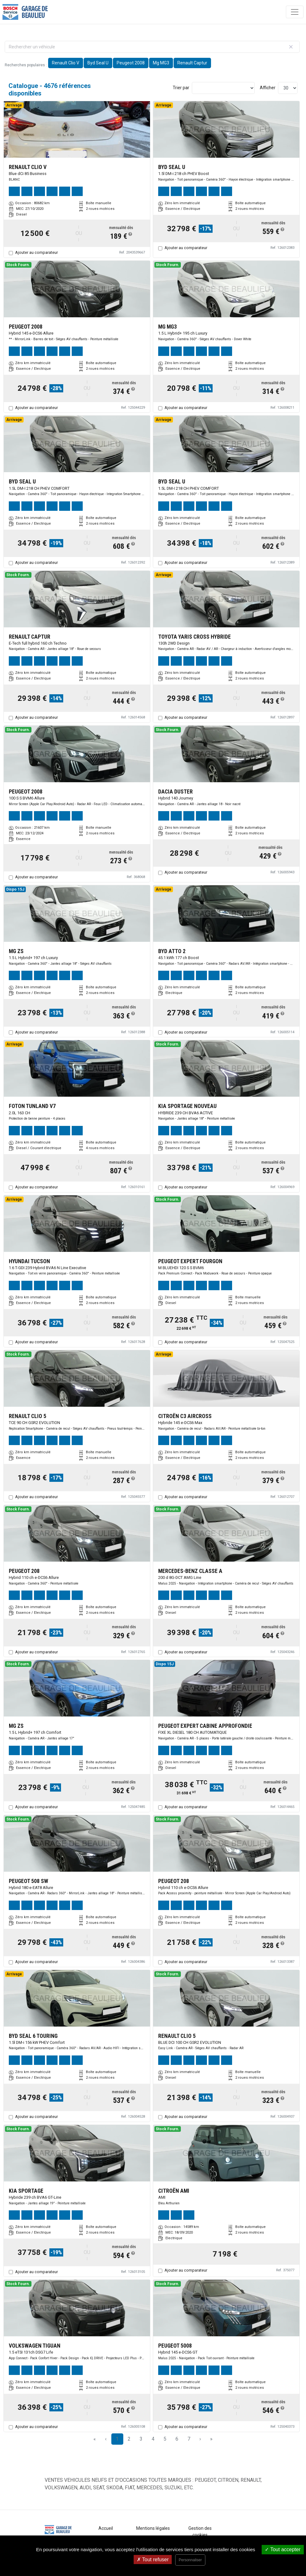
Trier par (181, 87)
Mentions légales (153, 2528)
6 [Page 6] (176, 2439)
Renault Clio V (65, 62)
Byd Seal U (97, 62)
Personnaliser (190, 2560)
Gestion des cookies (200, 2531)
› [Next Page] (200, 2439)
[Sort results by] (223, 88)
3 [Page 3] (141, 2439)
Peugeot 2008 (131, 62)
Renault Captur (192, 62)
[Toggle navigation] (294, 12)
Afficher (267, 87)
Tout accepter (282, 2549)
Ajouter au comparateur (36, 252)
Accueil (105, 2528)
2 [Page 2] (129, 2439)
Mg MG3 (161, 62)
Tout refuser (153, 2559)
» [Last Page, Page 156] (211, 2439)
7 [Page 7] (188, 2439)
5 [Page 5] (165, 2439)
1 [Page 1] (117, 2439)
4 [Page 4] (153, 2439)
